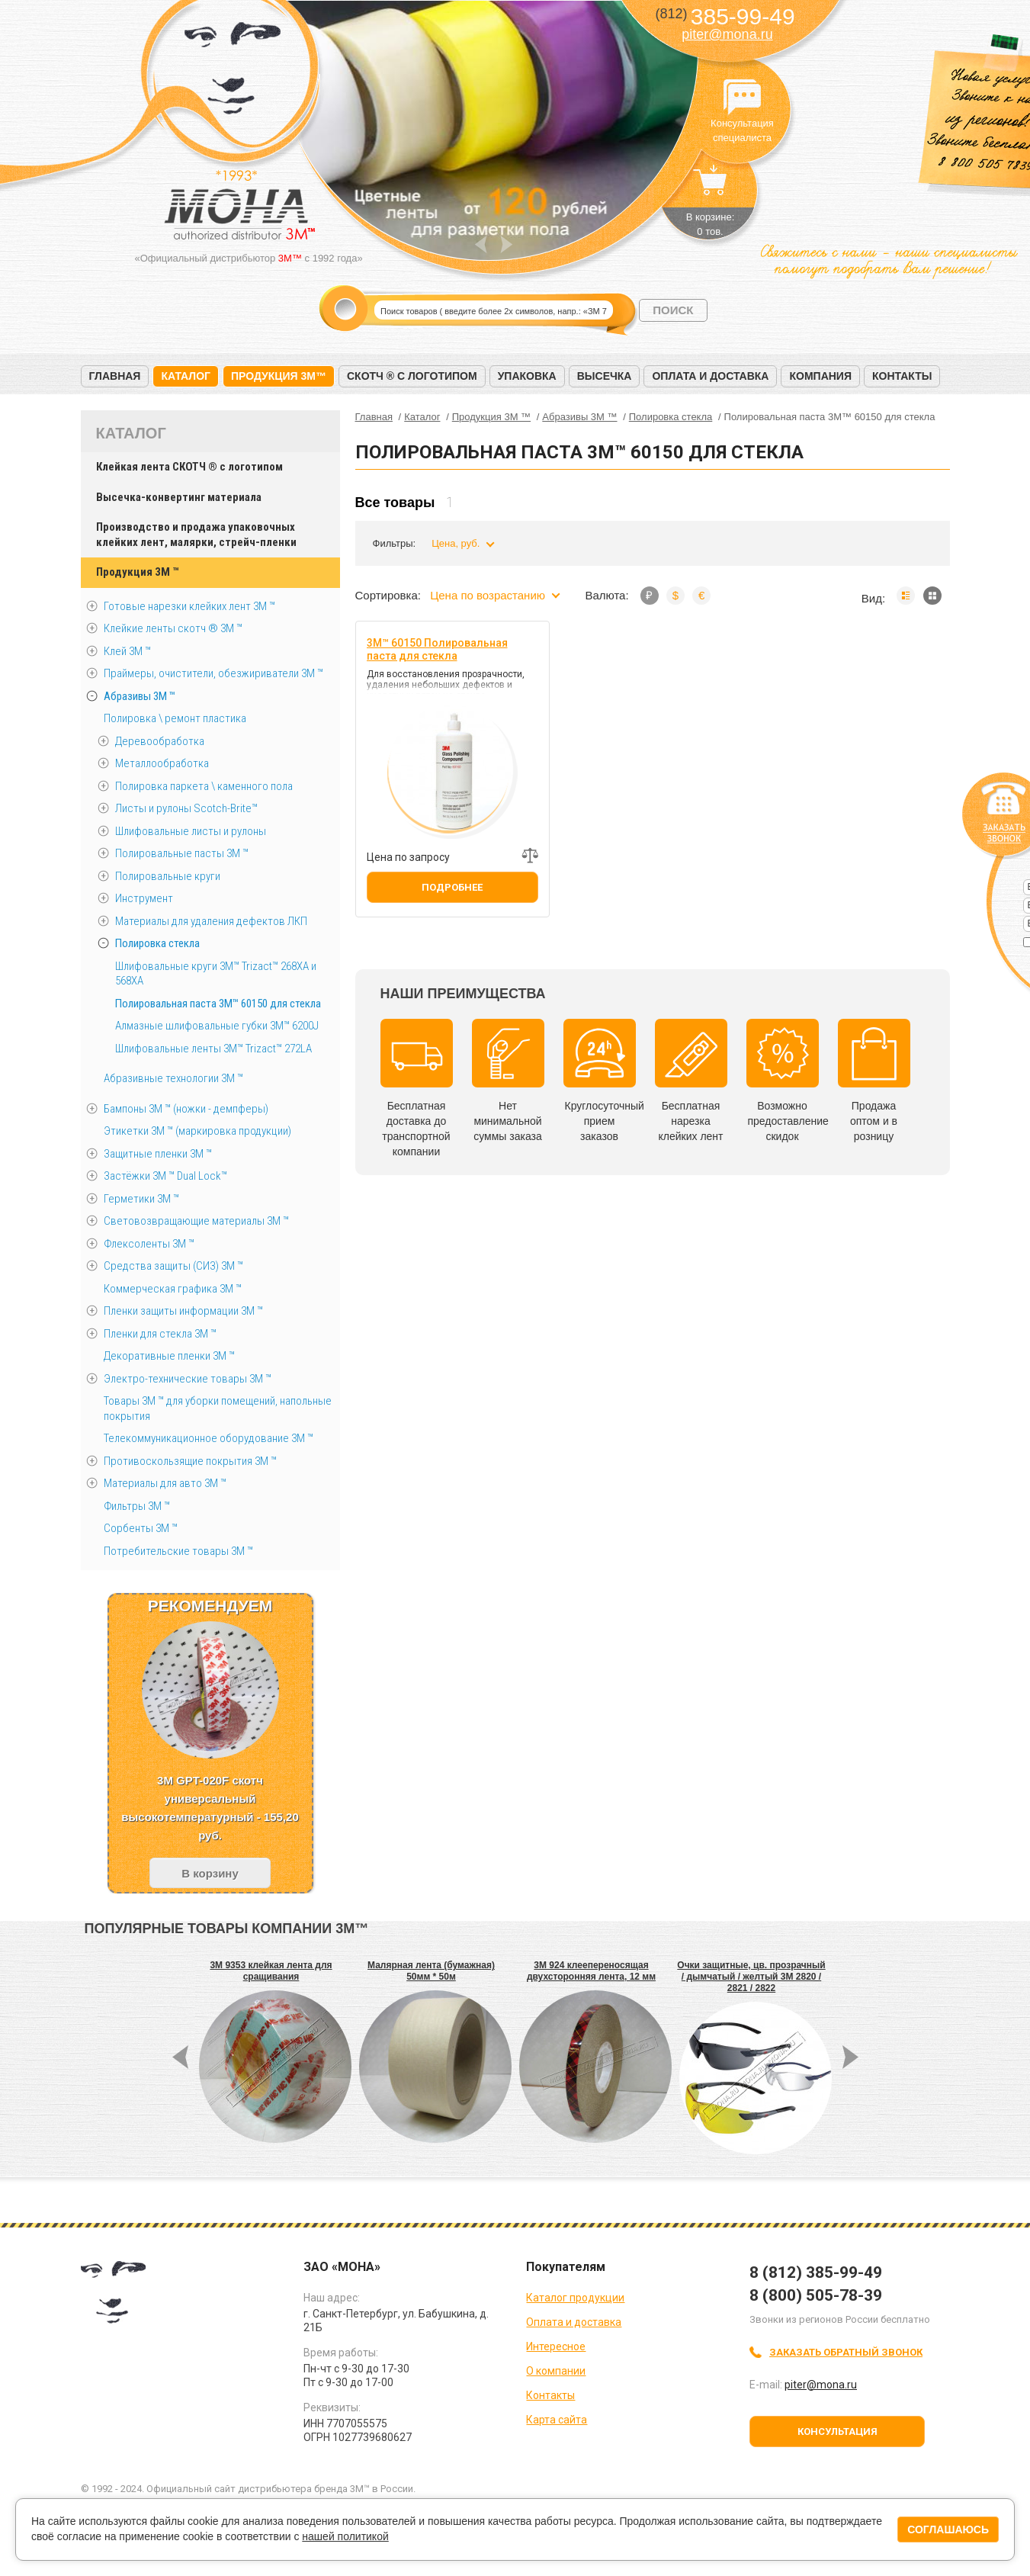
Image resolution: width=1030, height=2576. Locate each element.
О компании (556, 2371)
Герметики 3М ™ (141, 1199)
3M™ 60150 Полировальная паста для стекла (437, 649)
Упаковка (527, 376)
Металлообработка (162, 763)
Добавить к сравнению (529, 855)
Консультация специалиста (742, 98)
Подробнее (452, 887)
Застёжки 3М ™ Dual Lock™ (165, 1176)
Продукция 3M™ (278, 376)
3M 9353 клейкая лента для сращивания (271, 1971)
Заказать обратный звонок (846, 2352)
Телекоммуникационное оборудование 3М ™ (208, 1438)
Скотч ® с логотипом (412, 376)
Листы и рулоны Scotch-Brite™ (186, 808)
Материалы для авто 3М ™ (165, 1483)
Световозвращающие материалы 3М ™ (196, 1221)
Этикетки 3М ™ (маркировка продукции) (197, 1131)
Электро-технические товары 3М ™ (187, 1379)
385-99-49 (724, 16)
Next (506, 244)
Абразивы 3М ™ (139, 696)
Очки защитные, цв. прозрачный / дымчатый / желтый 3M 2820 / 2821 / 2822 (751, 1976)
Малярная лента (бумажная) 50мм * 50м (431, 1971)
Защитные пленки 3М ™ (158, 1154)
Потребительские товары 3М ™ (178, 1551)
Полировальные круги (167, 876)
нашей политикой (345, 2536)
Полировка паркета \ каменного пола (204, 786)
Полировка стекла (157, 943)
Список (906, 595)
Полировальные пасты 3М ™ (182, 853)
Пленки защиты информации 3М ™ (183, 1311)
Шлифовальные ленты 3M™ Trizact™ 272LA (213, 1048)
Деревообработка (159, 741)
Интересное (556, 2346)
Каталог (185, 376)
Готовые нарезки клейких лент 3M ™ (189, 606)
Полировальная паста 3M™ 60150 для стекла (218, 1003)
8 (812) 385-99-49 (815, 2272)
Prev (480, 244)
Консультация (837, 2431)
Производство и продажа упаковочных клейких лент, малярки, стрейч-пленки (196, 534)
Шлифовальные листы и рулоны (190, 831)
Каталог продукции (575, 2298)
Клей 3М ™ (127, 651)
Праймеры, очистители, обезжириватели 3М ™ (213, 673)
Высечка (604, 376)
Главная (115, 376)
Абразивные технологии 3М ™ (173, 1078)
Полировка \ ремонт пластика (175, 718)
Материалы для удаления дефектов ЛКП (211, 921)
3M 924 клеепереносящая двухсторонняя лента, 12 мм (591, 1971)
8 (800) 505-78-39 (815, 2295)
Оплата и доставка (710, 376)
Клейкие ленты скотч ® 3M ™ (173, 628)
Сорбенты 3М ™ (141, 1528)
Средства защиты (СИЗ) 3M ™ (173, 1266)
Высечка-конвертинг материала (179, 497)
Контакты (902, 376)
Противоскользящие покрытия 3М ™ (190, 1461)
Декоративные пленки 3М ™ (169, 1356)
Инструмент (144, 898)
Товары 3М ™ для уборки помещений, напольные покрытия (218, 1408)
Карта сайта (556, 2420)
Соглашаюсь (948, 2529)
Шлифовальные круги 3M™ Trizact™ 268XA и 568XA (215, 973)
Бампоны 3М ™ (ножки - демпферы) (186, 1109)
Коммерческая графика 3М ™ (173, 1289)
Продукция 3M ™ (137, 572)
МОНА (233, 72)
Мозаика (932, 595)
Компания (820, 376)
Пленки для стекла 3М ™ (160, 1334)
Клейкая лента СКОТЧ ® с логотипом (189, 467)
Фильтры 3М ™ (137, 1506)
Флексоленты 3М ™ (149, 1244)
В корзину (210, 1873)
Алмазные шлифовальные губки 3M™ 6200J (217, 1026)
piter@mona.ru (727, 34)
